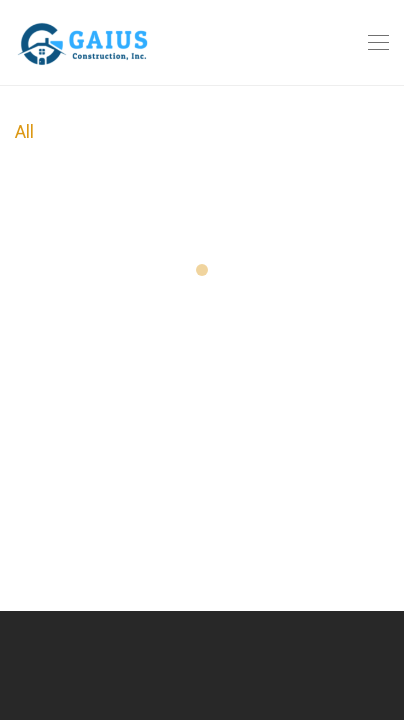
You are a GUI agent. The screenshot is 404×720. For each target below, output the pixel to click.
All (24, 131)
